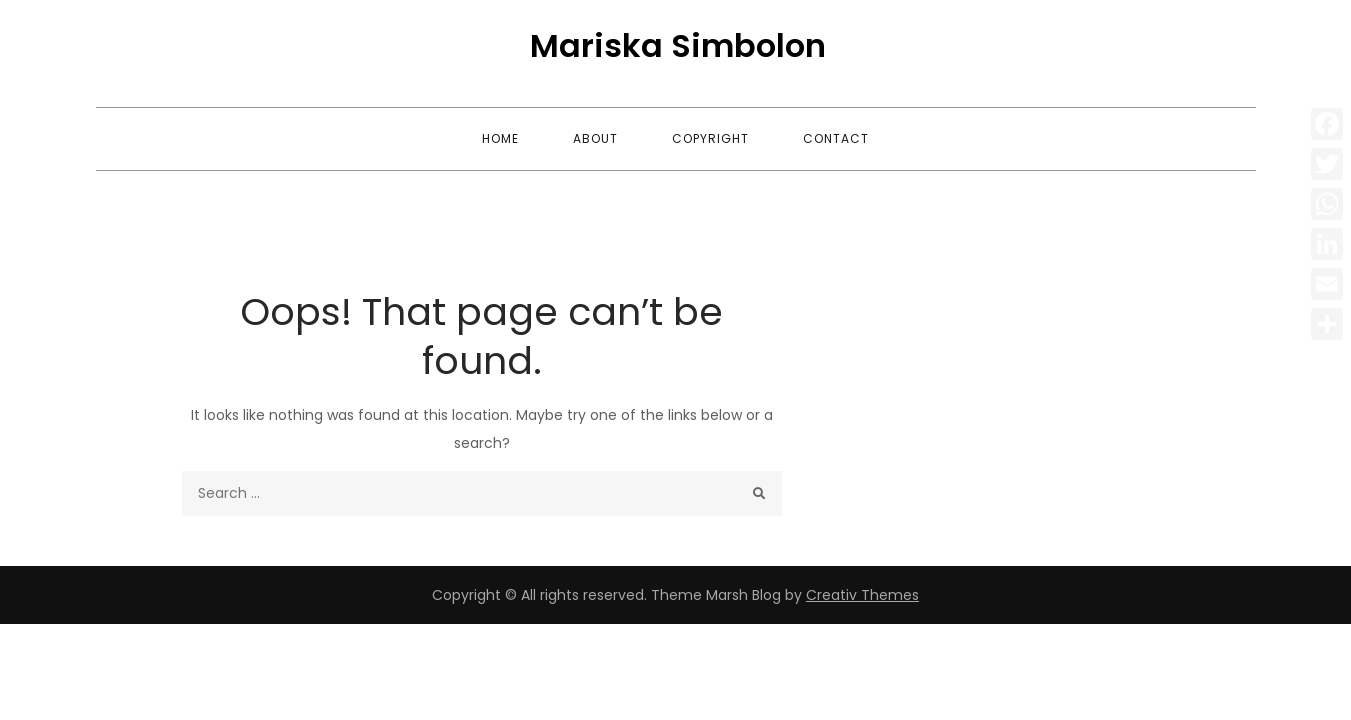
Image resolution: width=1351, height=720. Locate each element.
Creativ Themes (862, 595)
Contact (836, 138)
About (595, 138)
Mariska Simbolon (678, 45)
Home (500, 138)
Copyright (710, 138)
